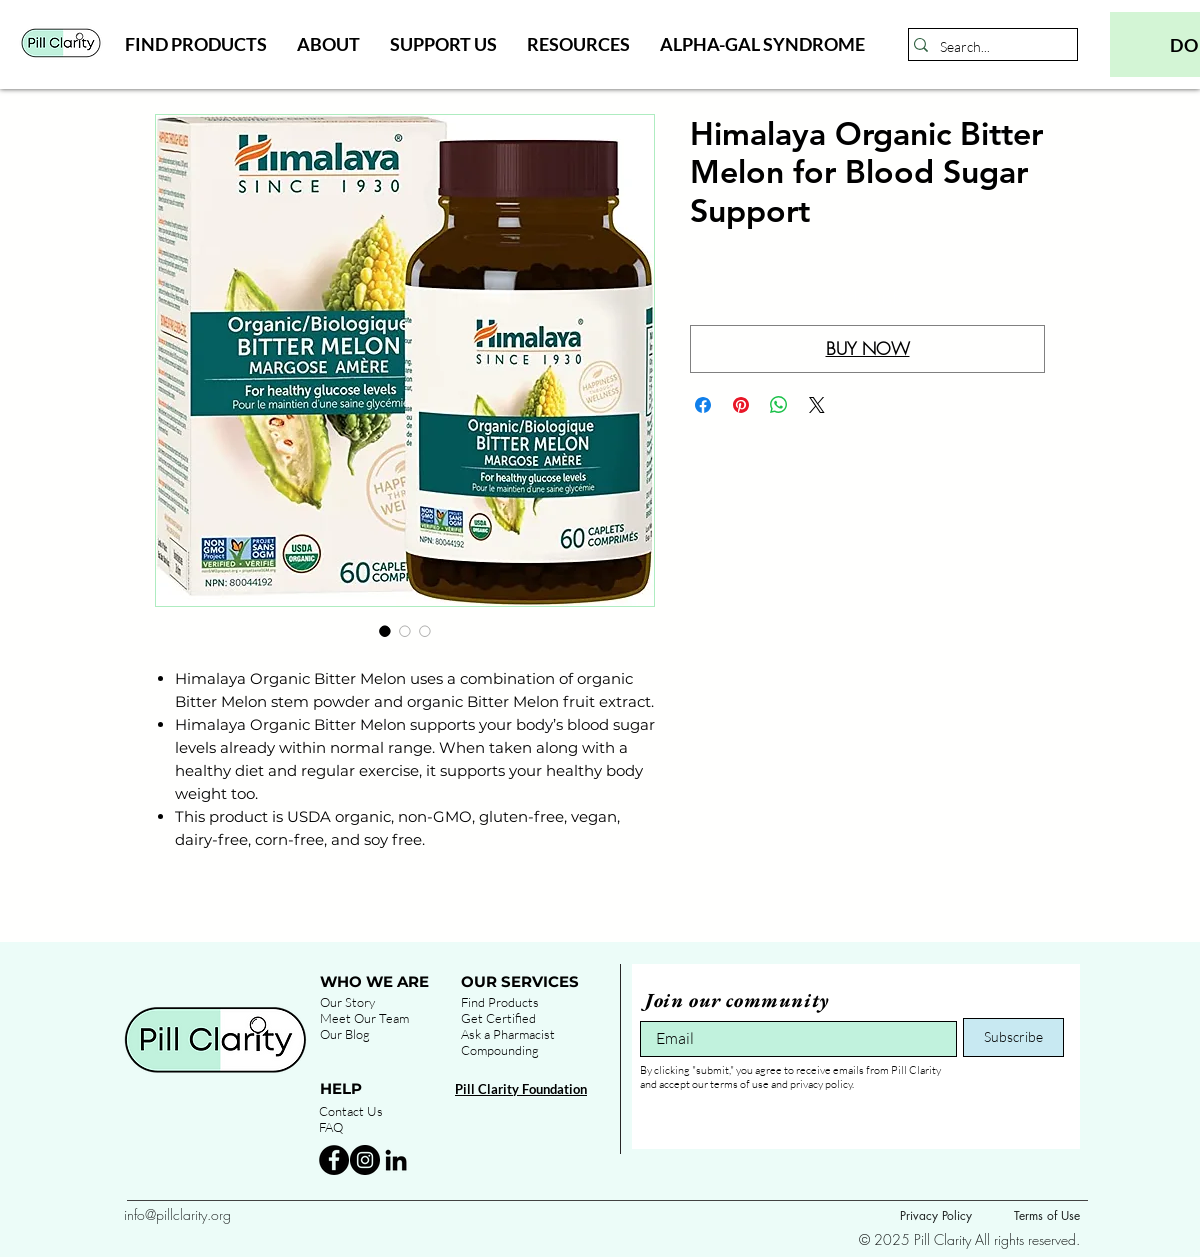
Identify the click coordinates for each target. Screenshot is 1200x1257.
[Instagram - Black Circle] (365, 1160)
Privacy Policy (936, 1215)
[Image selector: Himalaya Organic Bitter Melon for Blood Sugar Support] (385, 631)
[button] (196, 44)
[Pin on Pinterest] (741, 405)
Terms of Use (1047, 1215)
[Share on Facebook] (703, 405)
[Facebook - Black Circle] (334, 1160)
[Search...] (987, 47)
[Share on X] (817, 405)
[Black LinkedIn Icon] (396, 1160)
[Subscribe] (1013, 1037)
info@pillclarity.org (177, 1214)
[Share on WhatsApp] (779, 405)
